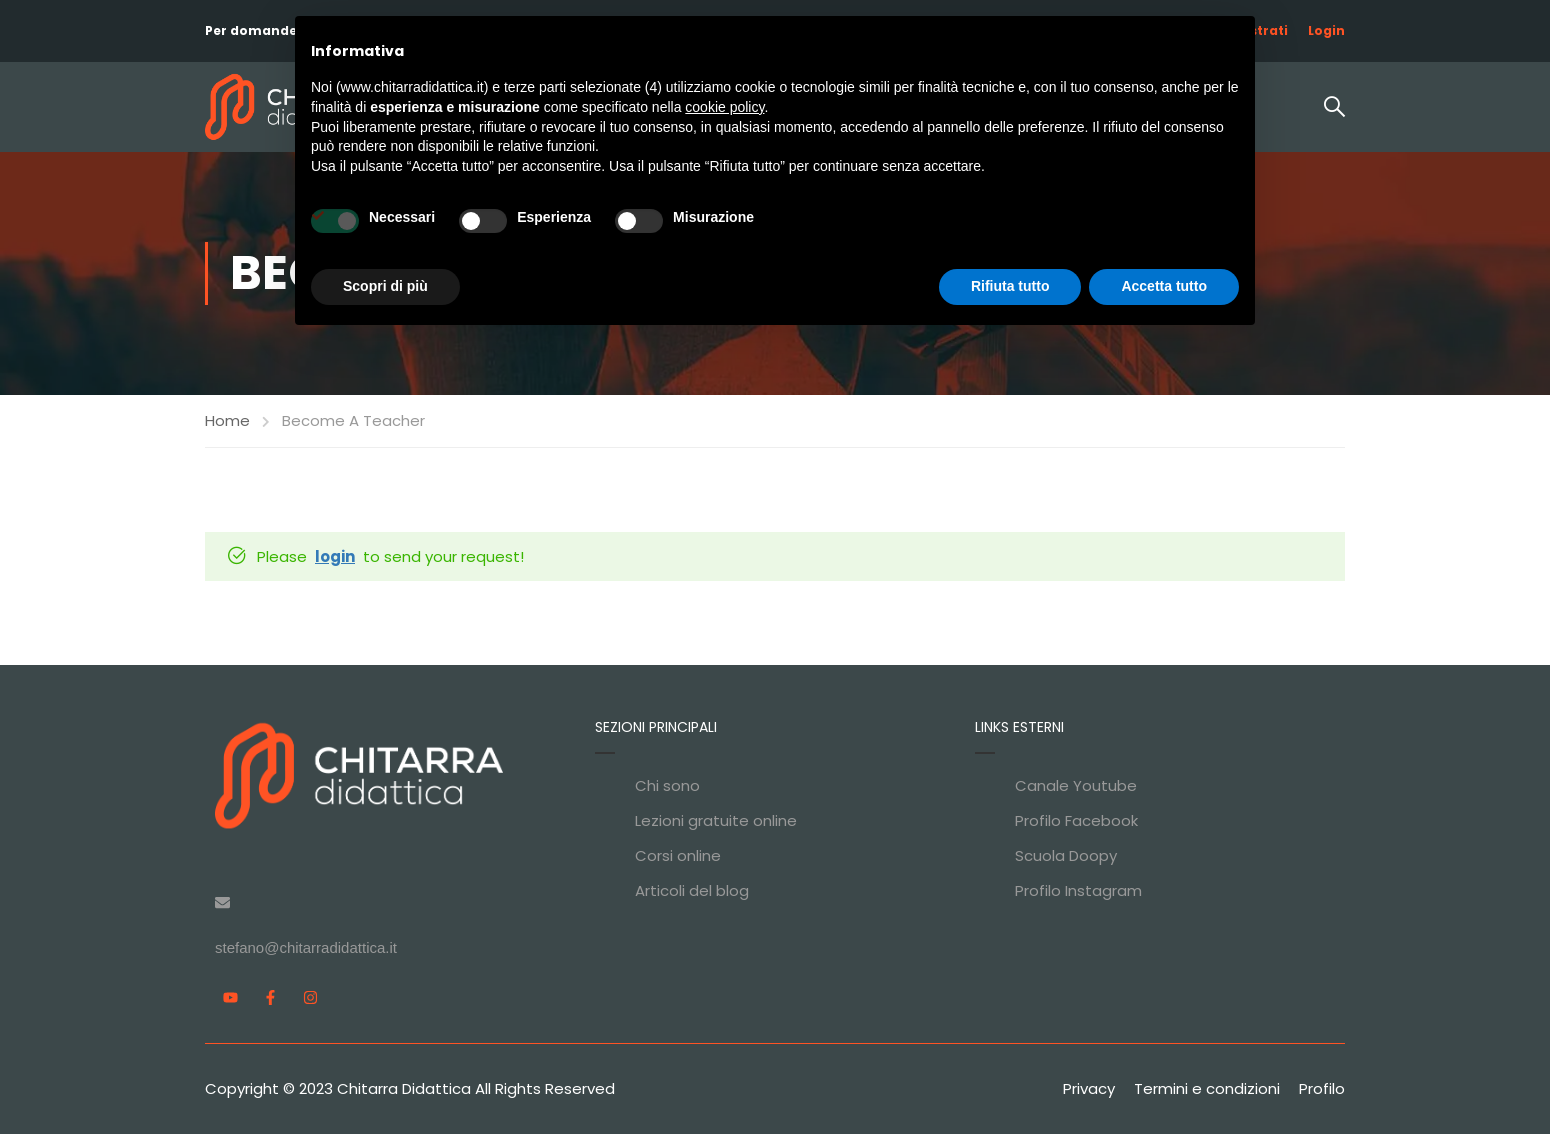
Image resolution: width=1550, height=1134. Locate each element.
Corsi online (678, 855)
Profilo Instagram (1078, 890)
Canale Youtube (1076, 785)
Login (1326, 30)
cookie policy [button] (724, 107)
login (335, 556)
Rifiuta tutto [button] (1010, 286)
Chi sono (667, 785)
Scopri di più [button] (385, 286)
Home (227, 420)
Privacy (1089, 1088)
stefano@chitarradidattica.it (306, 947)
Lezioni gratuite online (716, 820)
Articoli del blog (692, 890)
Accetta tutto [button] (1164, 286)
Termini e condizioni (1207, 1088)
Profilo (1322, 1088)
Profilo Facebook (1076, 820)
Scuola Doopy (1066, 855)
